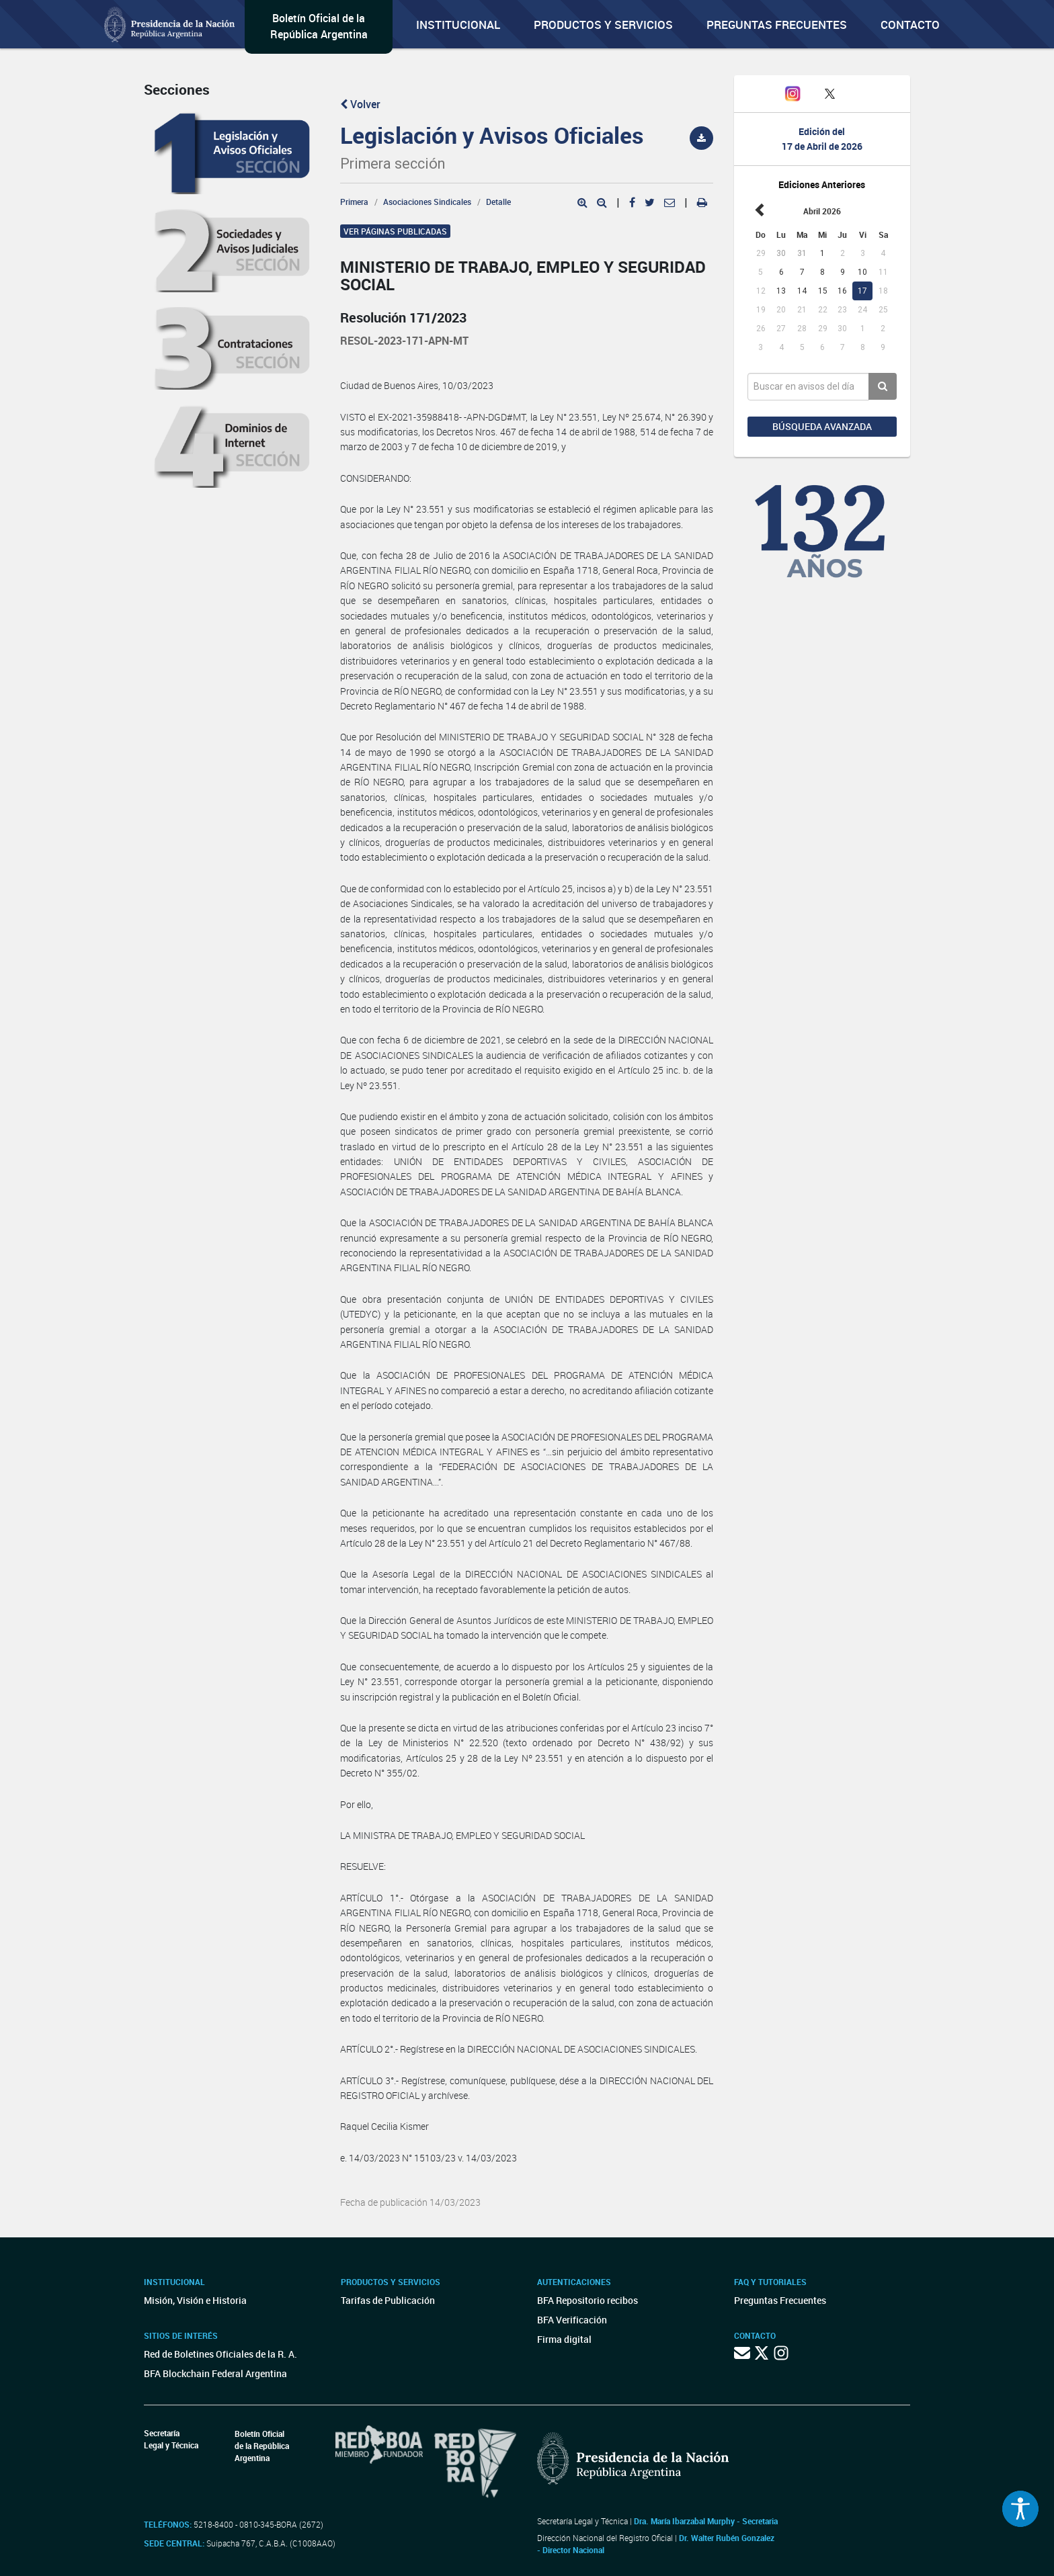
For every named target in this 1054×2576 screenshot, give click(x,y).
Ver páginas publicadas (395, 231)
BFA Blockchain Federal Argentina (215, 2373)
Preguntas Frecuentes (776, 24)
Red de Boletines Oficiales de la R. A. (220, 2354)
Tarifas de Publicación (388, 2300)
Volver (360, 104)
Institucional (458, 24)
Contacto (910, 24)
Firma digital (564, 2339)
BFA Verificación (572, 2319)
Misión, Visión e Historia (195, 2300)
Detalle (498, 201)
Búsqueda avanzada (822, 426)
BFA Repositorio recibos (587, 2300)
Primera (354, 201)
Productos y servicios (603, 24)
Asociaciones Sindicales (427, 201)
